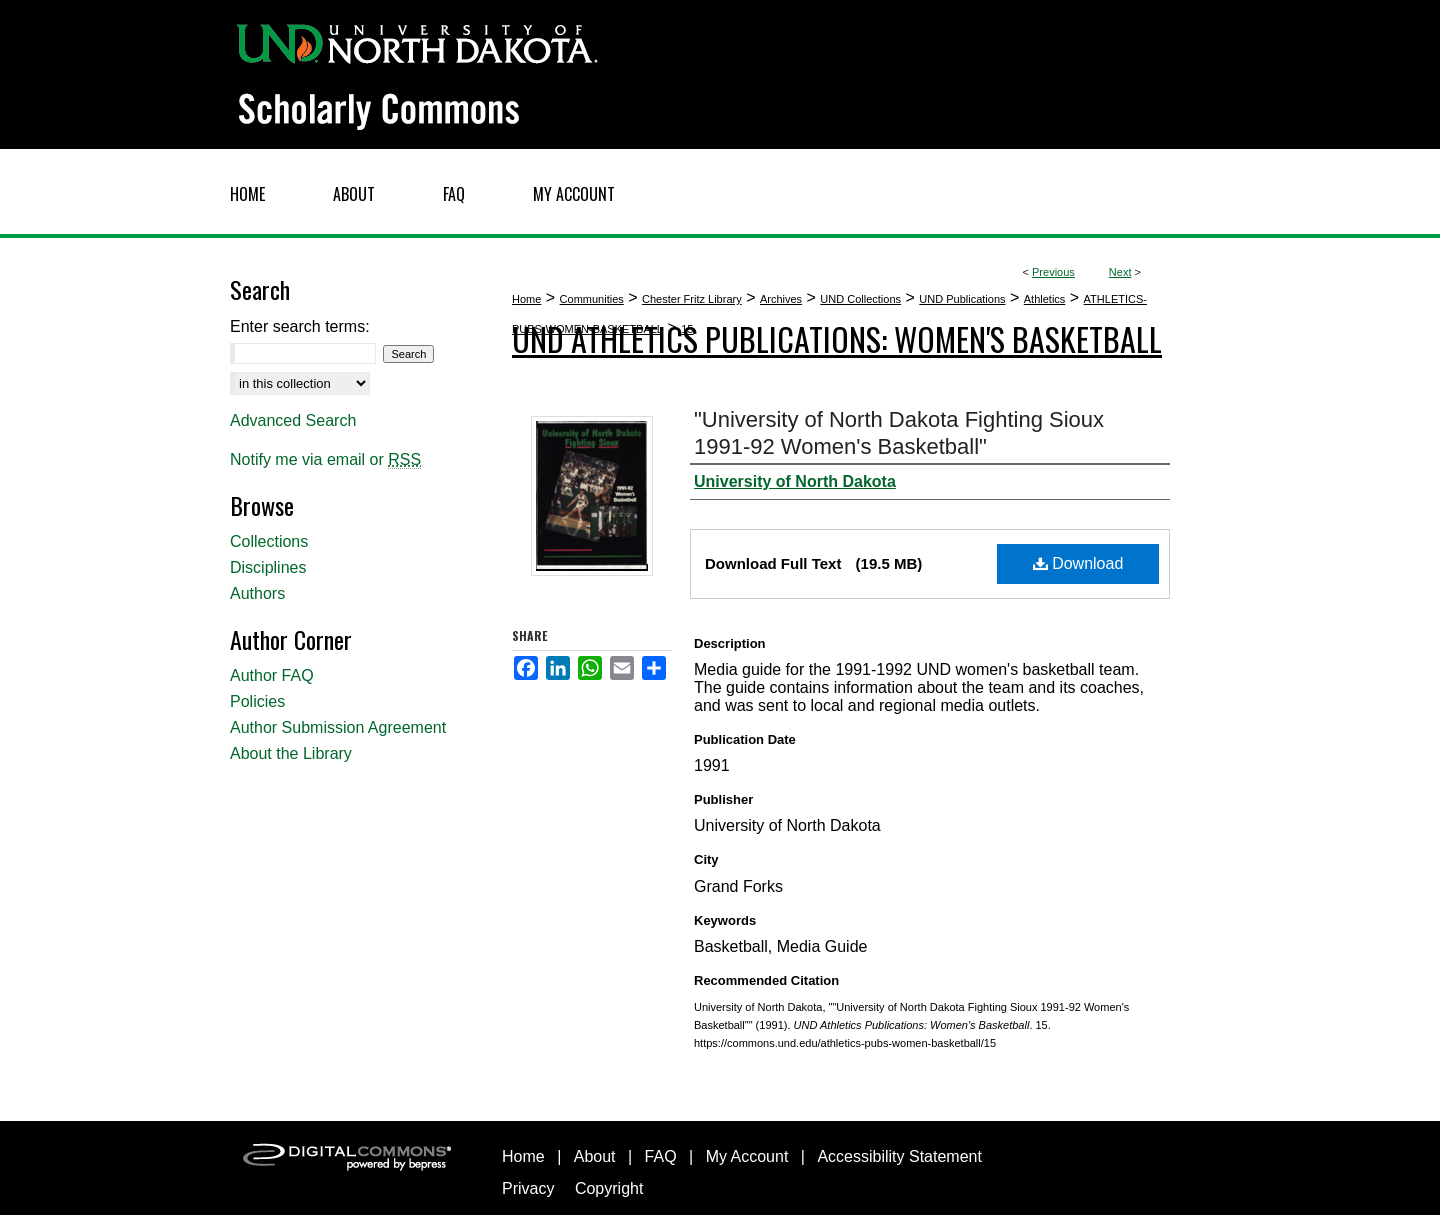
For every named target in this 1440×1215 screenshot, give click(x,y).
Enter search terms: (300, 326)
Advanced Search (293, 420)
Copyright (609, 1188)
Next (1120, 272)
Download (1078, 563)
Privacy (528, 1188)
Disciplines (268, 567)
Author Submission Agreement (338, 727)
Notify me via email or (325, 460)
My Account (747, 1156)
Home (526, 299)
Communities (592, 299)
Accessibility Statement (899, 1156)
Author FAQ (272, 675)
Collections (269, 541)
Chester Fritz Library (692, 299)
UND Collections (860, 299)
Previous (1053, 272)
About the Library (291, 753)
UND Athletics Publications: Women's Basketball (837, 338)
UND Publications (962, 299)
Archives (781, 299)
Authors (257, 593)
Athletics (1045, 299)
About (595, 1156)
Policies (257, 701)
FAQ (661, 1156)
